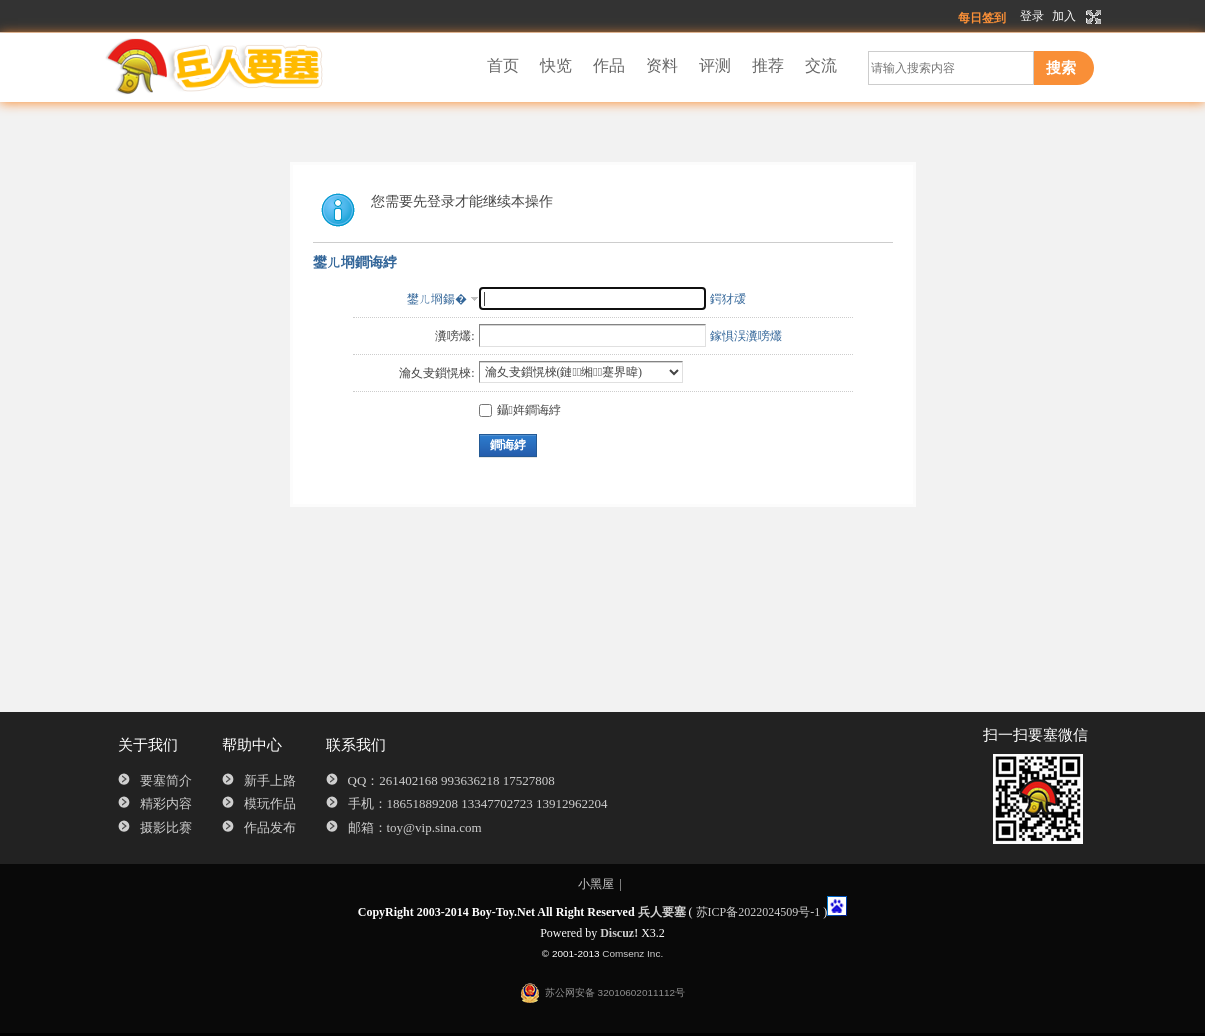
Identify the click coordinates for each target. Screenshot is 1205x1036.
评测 (715, 65)
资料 (662, 65)
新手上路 (270, 780)
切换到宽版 (1091, 17)
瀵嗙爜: (454, 336)
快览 (556, 65)
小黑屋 (596, 884)
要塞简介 (166, 780)
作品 (609, 65)
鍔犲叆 (728, 299)
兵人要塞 (662, 912)
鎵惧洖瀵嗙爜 (746, 336)
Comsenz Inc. (632, 953)
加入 (1064, 16)
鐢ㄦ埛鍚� (437, 299)
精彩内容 (166, 803)
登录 (1032, 16)
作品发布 (270, 827)
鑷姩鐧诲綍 (520, 410)
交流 (821, 65)
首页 (503, 65)
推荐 (768, 65)
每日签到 (982, 18)
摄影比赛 (166, 827)
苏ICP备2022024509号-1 (758, 912)
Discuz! (619, 933)
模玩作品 (270, 803)
